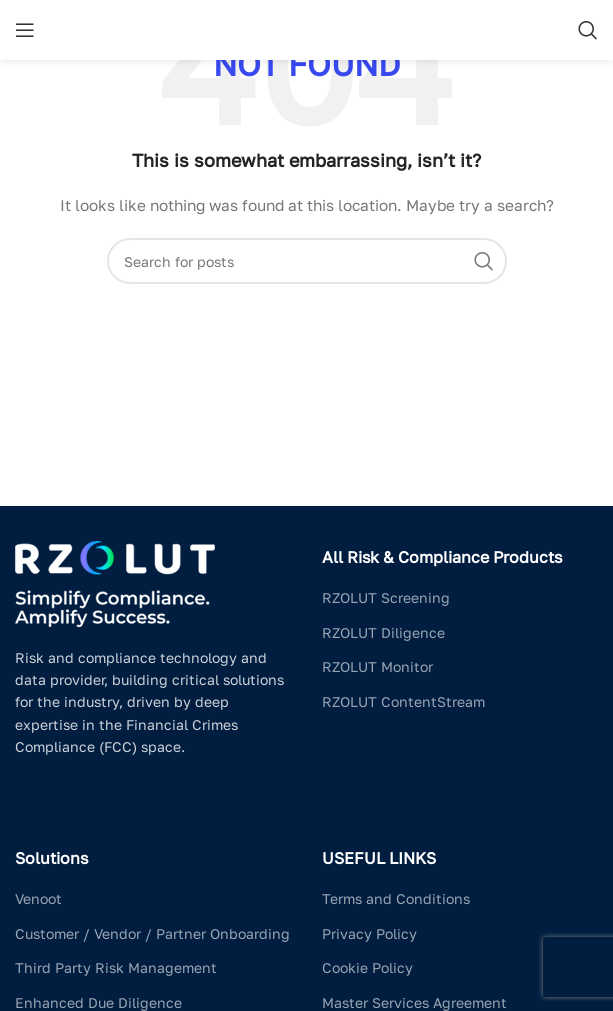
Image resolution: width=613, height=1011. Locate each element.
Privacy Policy (369, 933)
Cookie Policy (367, 967)
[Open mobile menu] (25, 30)
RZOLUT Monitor (377, 666)
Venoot (38, 898)
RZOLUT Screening (386, 597)
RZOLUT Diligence (383, 632)
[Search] (588, 30)
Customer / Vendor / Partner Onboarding (152, 933)
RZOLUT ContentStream (403, 701)
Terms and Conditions (396, 898)
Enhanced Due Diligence (98, 1002)
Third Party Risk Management (116, 967)
